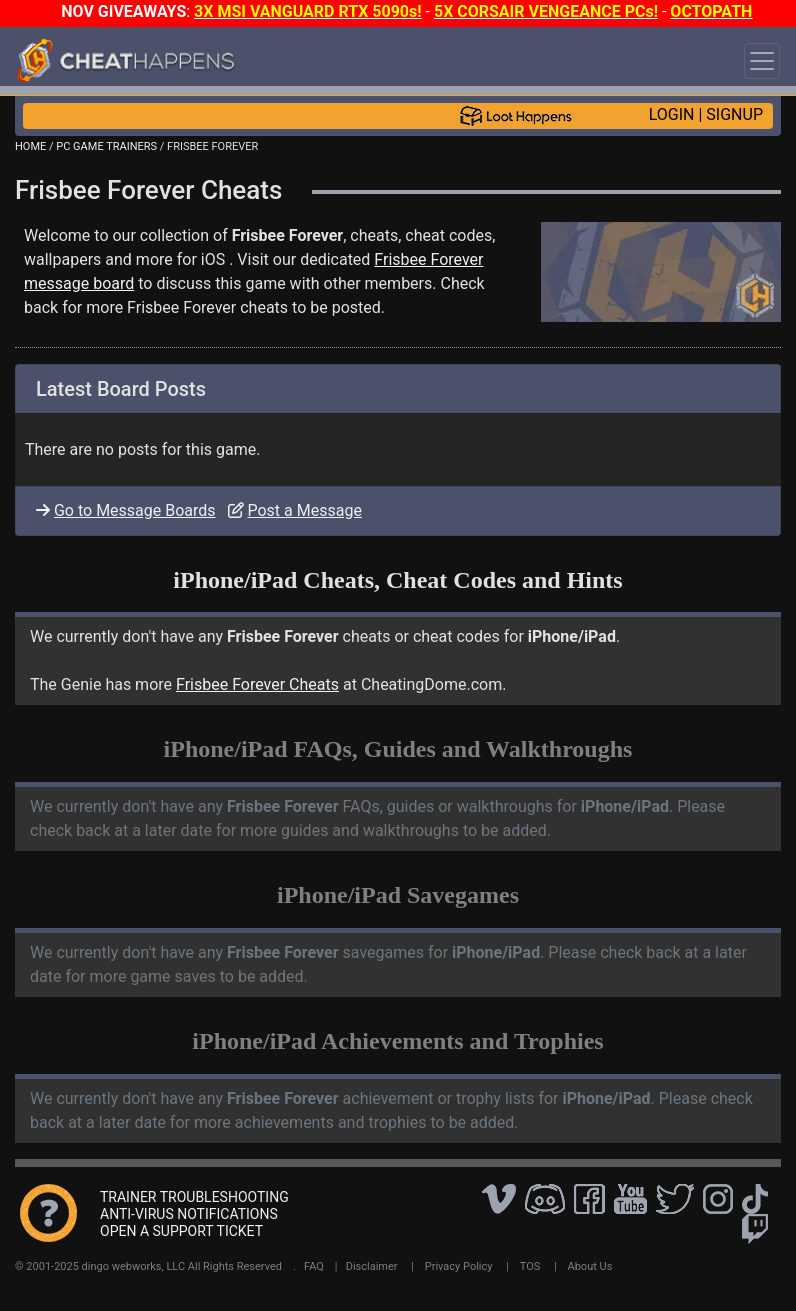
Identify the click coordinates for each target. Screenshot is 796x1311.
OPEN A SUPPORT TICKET (181, 1231)
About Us (590, 1266)
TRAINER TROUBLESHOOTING (194, 1197)
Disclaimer (372, 1266)
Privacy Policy (459, 1266)
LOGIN (672, 114)
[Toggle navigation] (762, 61)
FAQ (314, 1266)
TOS (530, 1266)
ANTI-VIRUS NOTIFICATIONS (189, 1214)
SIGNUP (734, 114)
